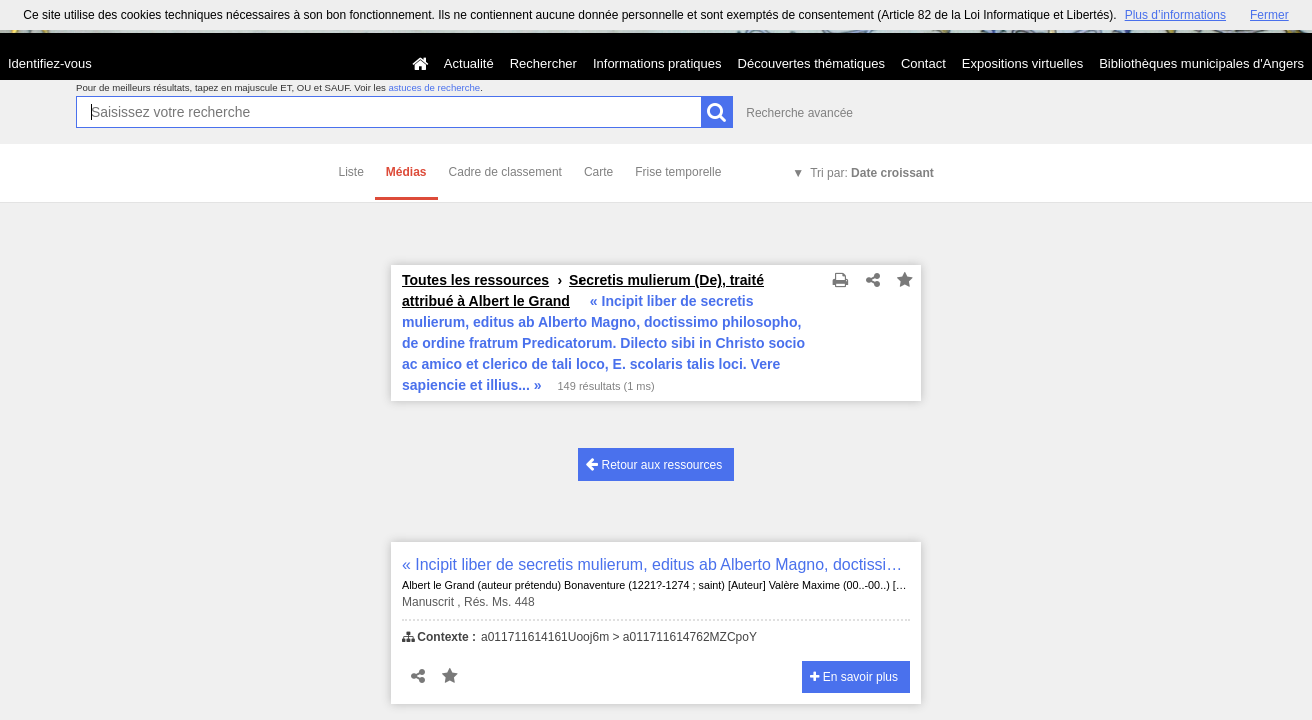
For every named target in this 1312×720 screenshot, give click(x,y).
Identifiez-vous (50, 63)
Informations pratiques (657, 63)
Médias (406, 172)
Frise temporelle (678, 172)
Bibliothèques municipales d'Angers (1201, 63)
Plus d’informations (1175, 15)
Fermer (1269, 15)
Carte (598, 172)
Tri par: (872, 173)
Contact (923, 63)
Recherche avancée (799, 113)
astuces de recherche (434, 87)
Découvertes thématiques (811, 63)
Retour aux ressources (654, 464)
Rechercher (543, 63)
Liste (351, 172)
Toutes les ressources (475, 280)
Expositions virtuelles (1022, 63)
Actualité (469, 63)
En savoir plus (854, 677)
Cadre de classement (505, 172)
